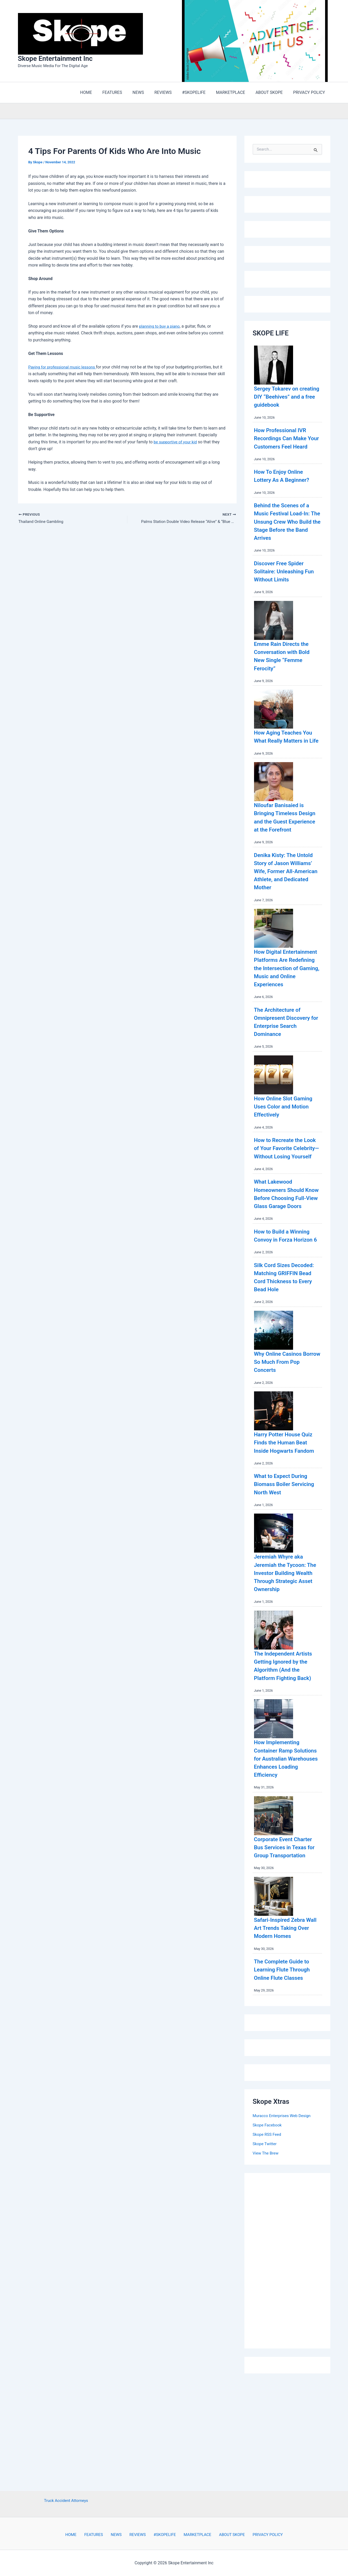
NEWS (119, 2534)
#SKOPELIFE (162, 2534)
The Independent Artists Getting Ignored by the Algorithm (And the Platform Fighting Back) (286, 1760)
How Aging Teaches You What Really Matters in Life (281, 750)
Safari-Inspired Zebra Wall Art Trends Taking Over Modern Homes (285, 2034)
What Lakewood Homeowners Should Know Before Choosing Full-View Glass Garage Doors (286, 1248)
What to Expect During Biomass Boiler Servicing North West (285, 1566)
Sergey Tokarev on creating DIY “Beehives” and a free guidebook (287, 398)
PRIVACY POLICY (259, 2534)
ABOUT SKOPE (224, 2534)
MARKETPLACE (192, 2534)
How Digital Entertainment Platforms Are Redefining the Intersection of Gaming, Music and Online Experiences (287, 1002)
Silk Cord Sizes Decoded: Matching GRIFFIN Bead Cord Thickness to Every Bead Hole (281, 1347)
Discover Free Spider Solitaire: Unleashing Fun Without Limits (283, 580)
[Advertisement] (292, 2366)
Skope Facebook (268, 2231)
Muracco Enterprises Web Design (283, 2222)
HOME (79, 2534)
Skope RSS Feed (268, 2241)
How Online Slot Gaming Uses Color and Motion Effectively (287, 1148)
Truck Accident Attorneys (66, 2499)
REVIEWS (137, 2534)
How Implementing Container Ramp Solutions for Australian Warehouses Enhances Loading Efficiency (287, 1857)
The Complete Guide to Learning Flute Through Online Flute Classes (286, 2076)
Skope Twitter (265, 2250)
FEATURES (99, 2534)
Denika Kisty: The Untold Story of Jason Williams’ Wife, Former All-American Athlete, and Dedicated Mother (285, 897)
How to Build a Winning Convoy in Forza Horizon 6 (286, 1297)
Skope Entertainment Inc (55, 59)
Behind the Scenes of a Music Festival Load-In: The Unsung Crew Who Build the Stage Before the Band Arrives (286, 531)
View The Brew (266, 2259)
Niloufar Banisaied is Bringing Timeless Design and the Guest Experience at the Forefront (284, 839)
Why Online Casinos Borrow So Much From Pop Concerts (285, 1436)
